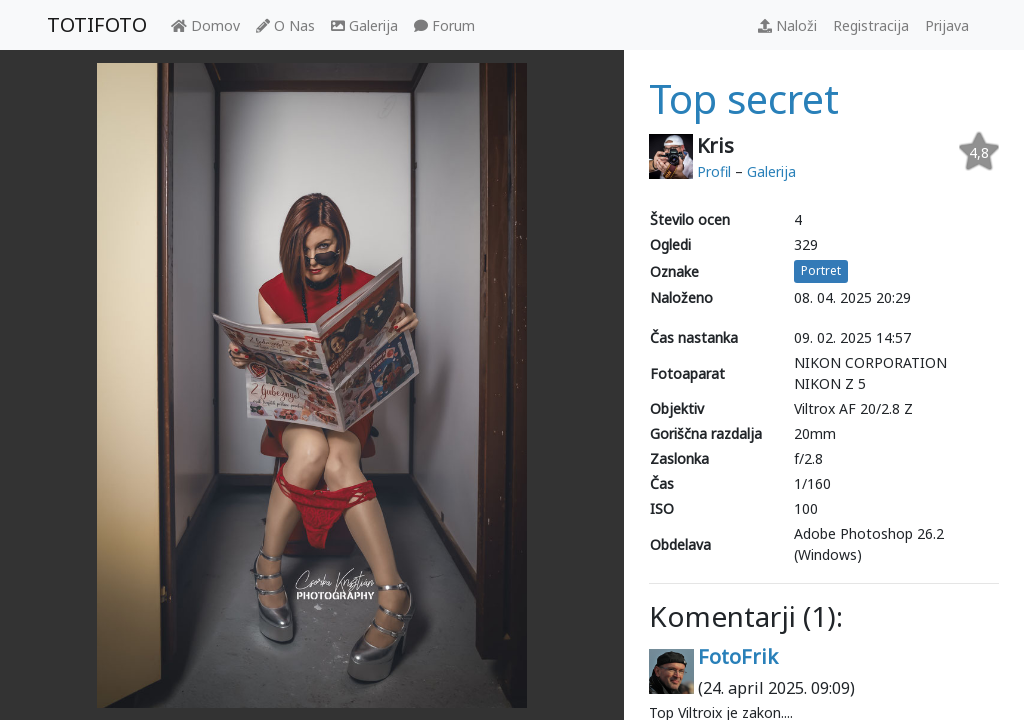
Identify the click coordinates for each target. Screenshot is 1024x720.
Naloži (787, 25)
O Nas (285, 25)
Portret (821, 270)
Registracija (871, 25)
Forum (444, 25)
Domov (205, 25)
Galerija (364, 25)
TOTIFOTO (97, 24)
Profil (714, 171)
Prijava (947, 25)
